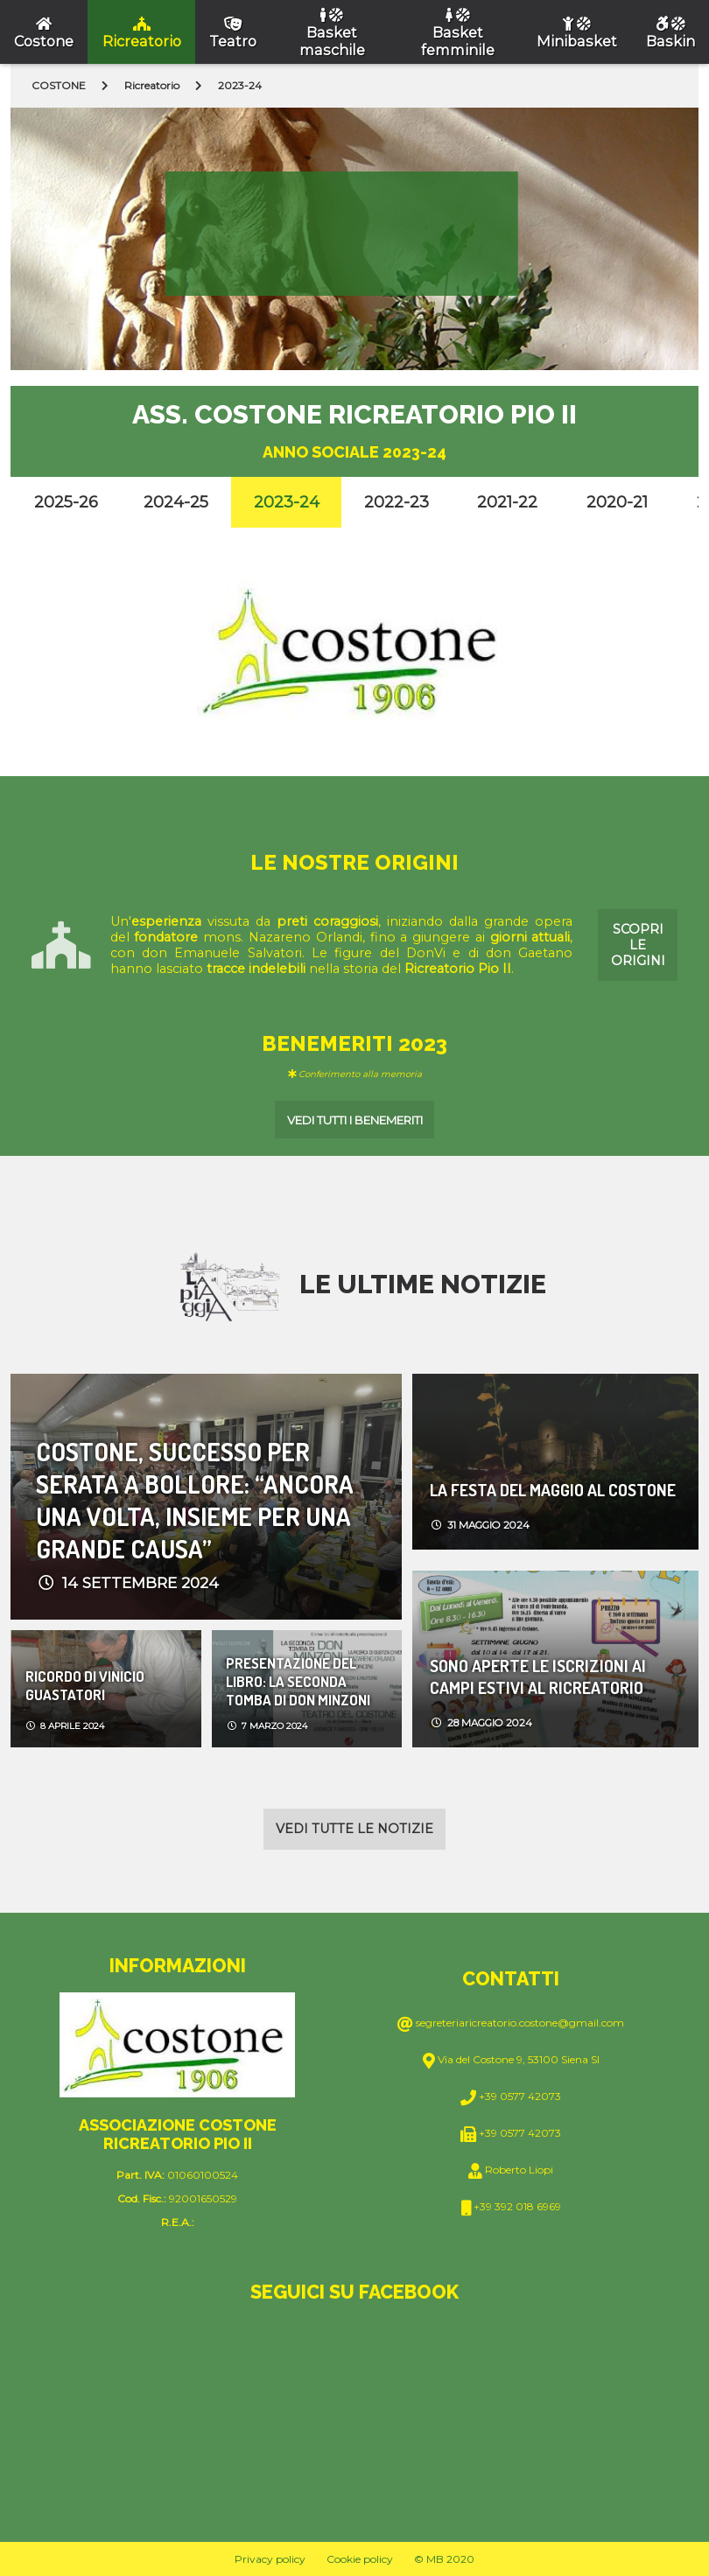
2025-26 (66, 502)
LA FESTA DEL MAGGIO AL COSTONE (553, 1490)
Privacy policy (270, 2559)
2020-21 (617, 502)
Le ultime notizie (422, 1284)
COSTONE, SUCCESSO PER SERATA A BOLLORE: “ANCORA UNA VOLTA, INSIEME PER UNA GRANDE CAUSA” (195, 1496)
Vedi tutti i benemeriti (355, 1120)
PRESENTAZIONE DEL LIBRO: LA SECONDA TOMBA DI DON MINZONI (298, 1681)
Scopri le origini (638, 945)
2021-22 (507, 502)
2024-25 (176, 502)
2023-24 (286, 502)
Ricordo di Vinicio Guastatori (84, 1685)
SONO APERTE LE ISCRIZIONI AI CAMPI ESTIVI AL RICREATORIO (538, 1676)
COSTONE (59, 85)
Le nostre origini (354, 862)
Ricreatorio (151, 85)
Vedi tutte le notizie (354, 1829)
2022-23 (396, 502)
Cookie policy (359, 2559)
